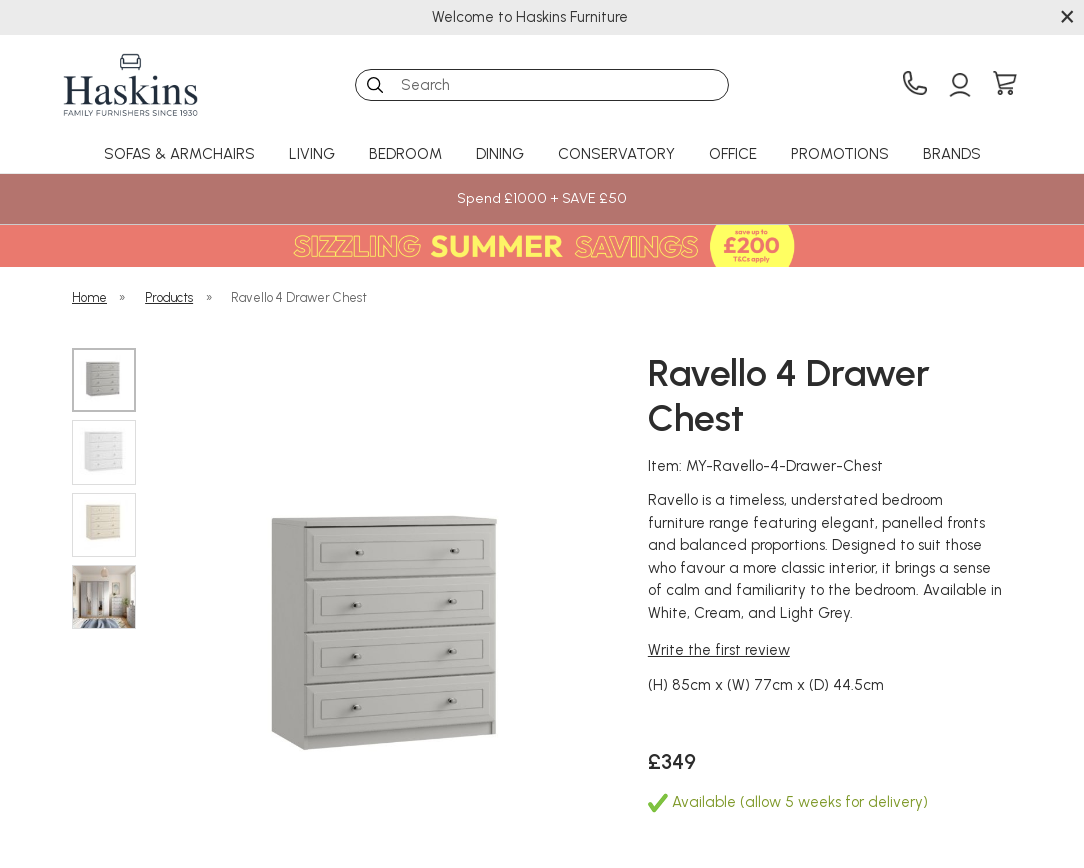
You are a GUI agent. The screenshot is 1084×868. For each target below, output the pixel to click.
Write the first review (719, 650)
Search (355, 68)
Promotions (840, 154)
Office (733, 154)
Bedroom (405, 154)
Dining (500, 154)
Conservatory (616, 154)
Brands (952, 154)
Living (312, 154)
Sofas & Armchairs (179, 154)
